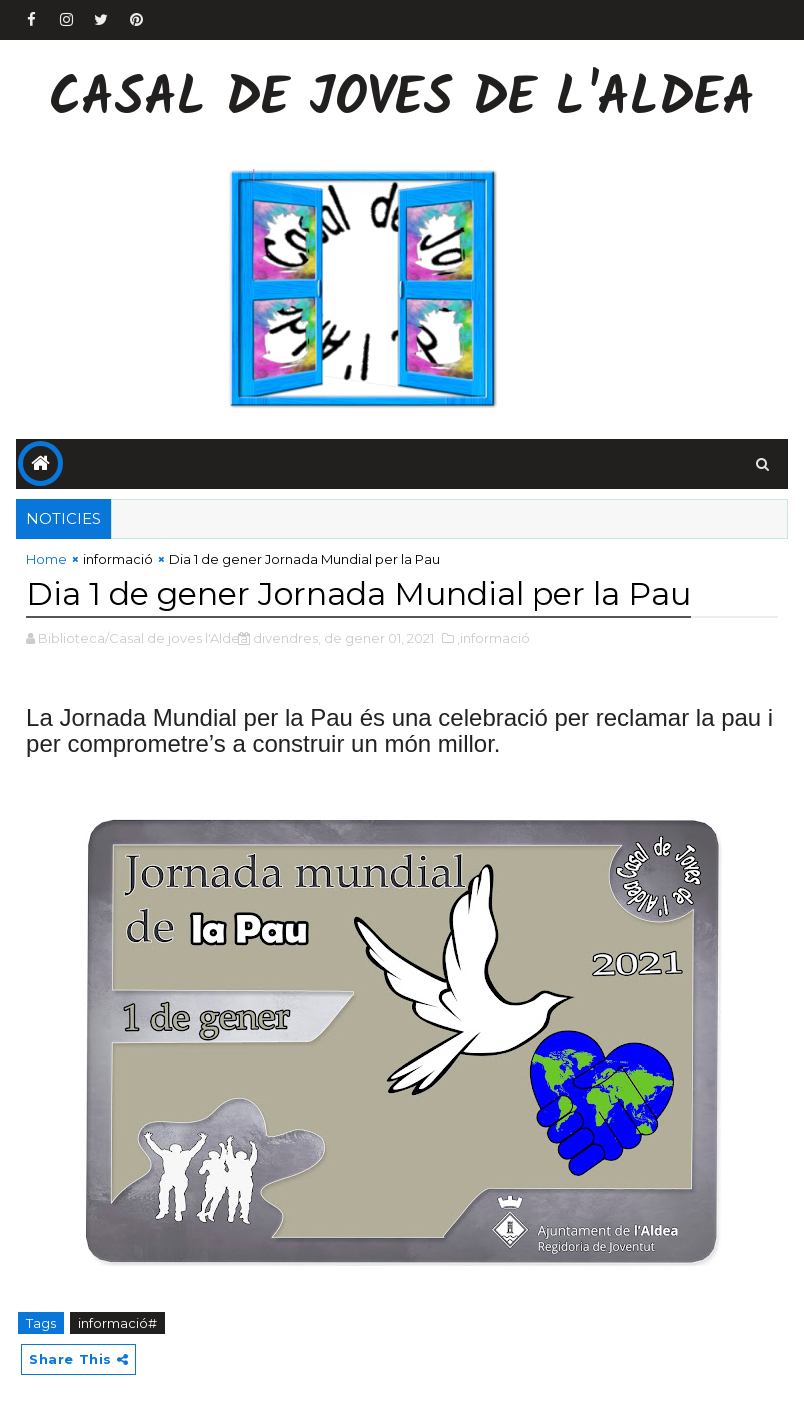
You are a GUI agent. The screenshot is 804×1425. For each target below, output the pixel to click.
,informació (493, 638)
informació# (117, 1323)
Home (46, 559)
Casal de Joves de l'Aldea (402, 100)
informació (118, 559)
